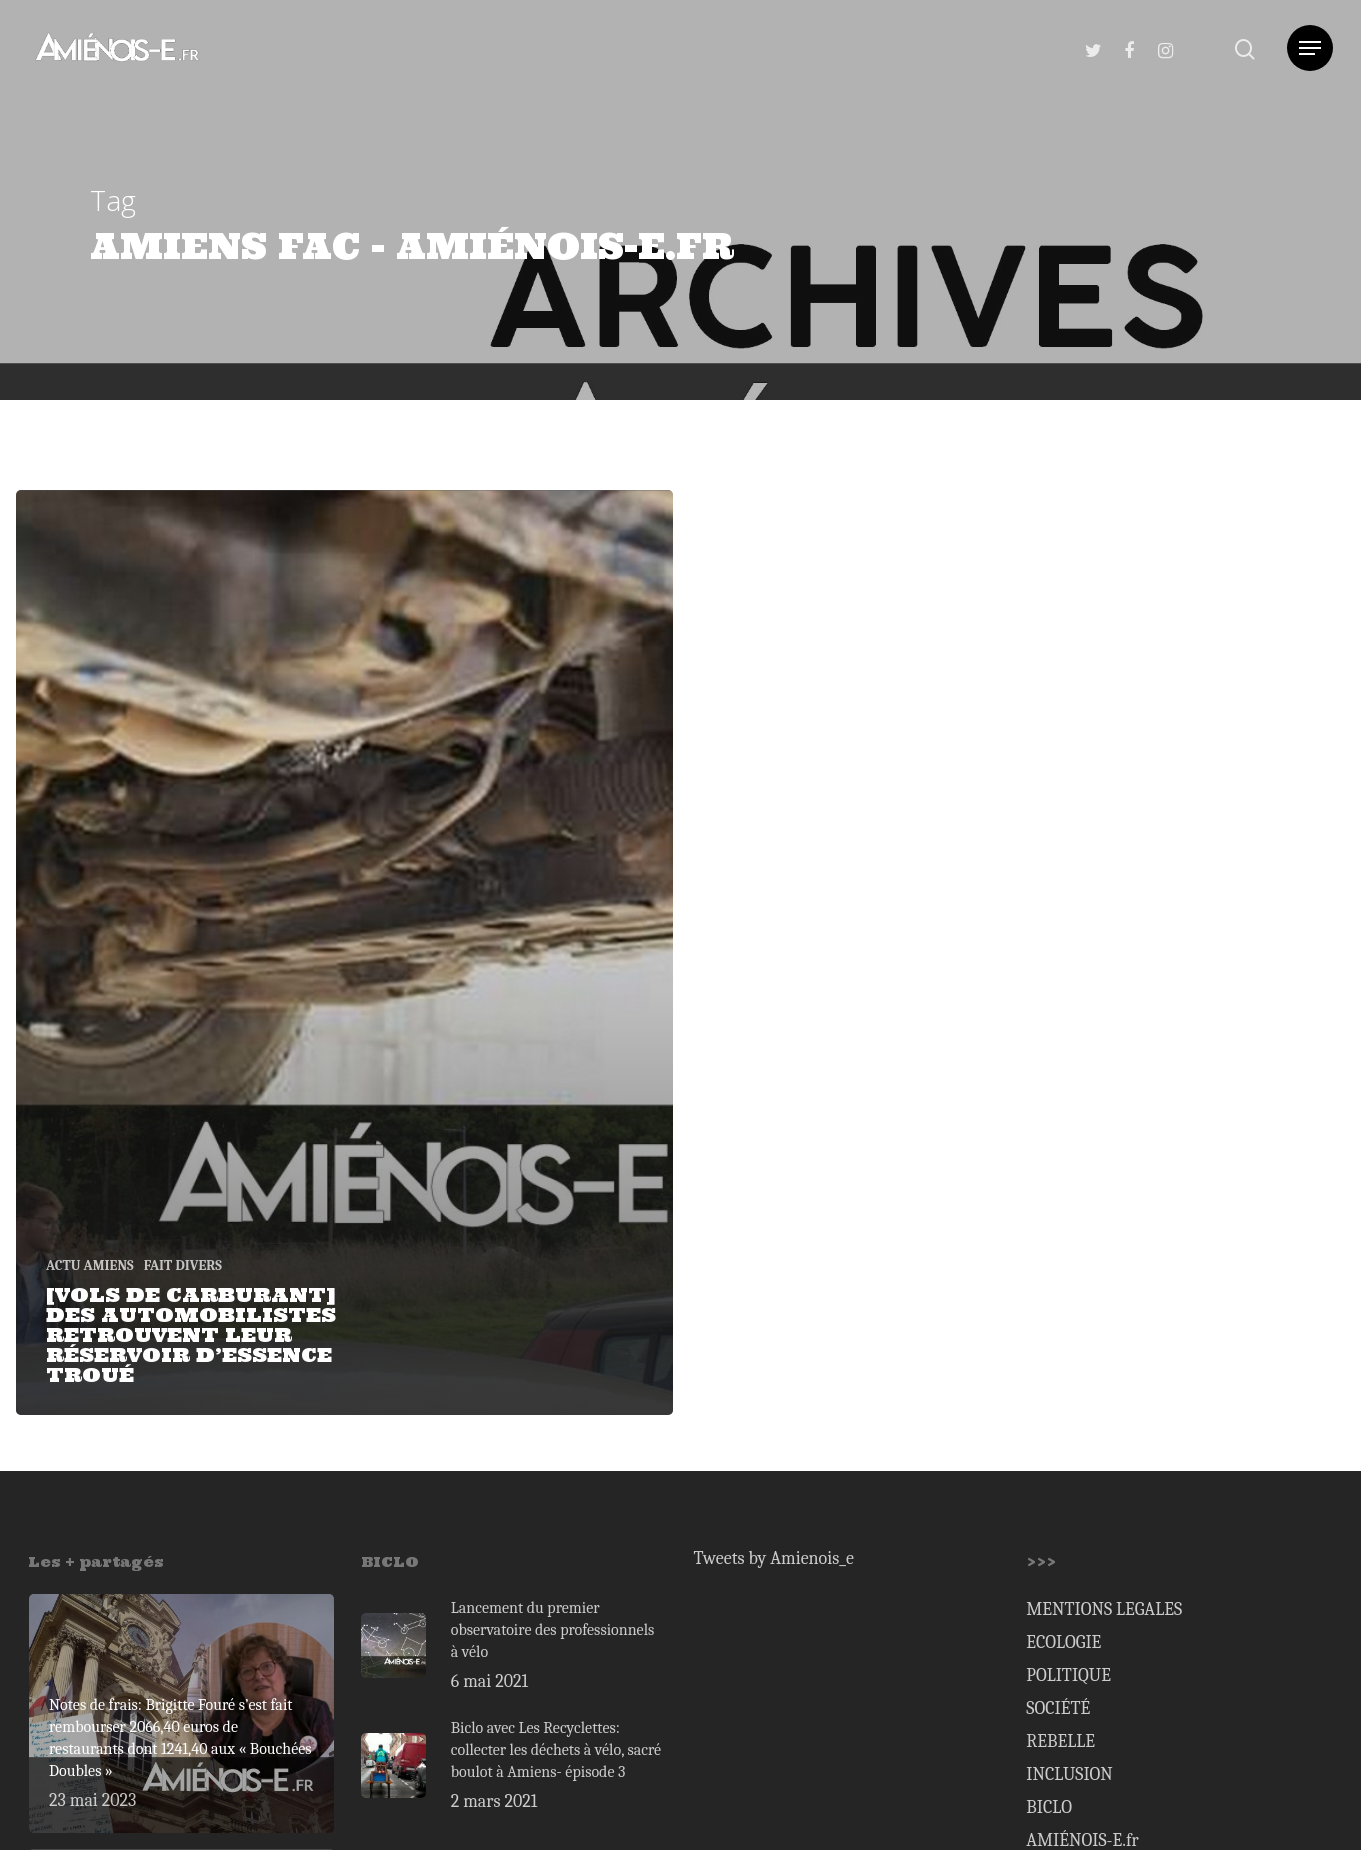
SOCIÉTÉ (1058, 1708)
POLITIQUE (1068, 1675)
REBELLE (1060, 1741)
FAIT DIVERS (183, 1265)
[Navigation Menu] (1310, 48)
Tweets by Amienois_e (774, 1558)
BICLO (1049, 1807)
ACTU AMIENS (90, 1265)
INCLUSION (1069, 1774)
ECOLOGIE (1063, 1642)
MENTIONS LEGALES (1104, 1609)
